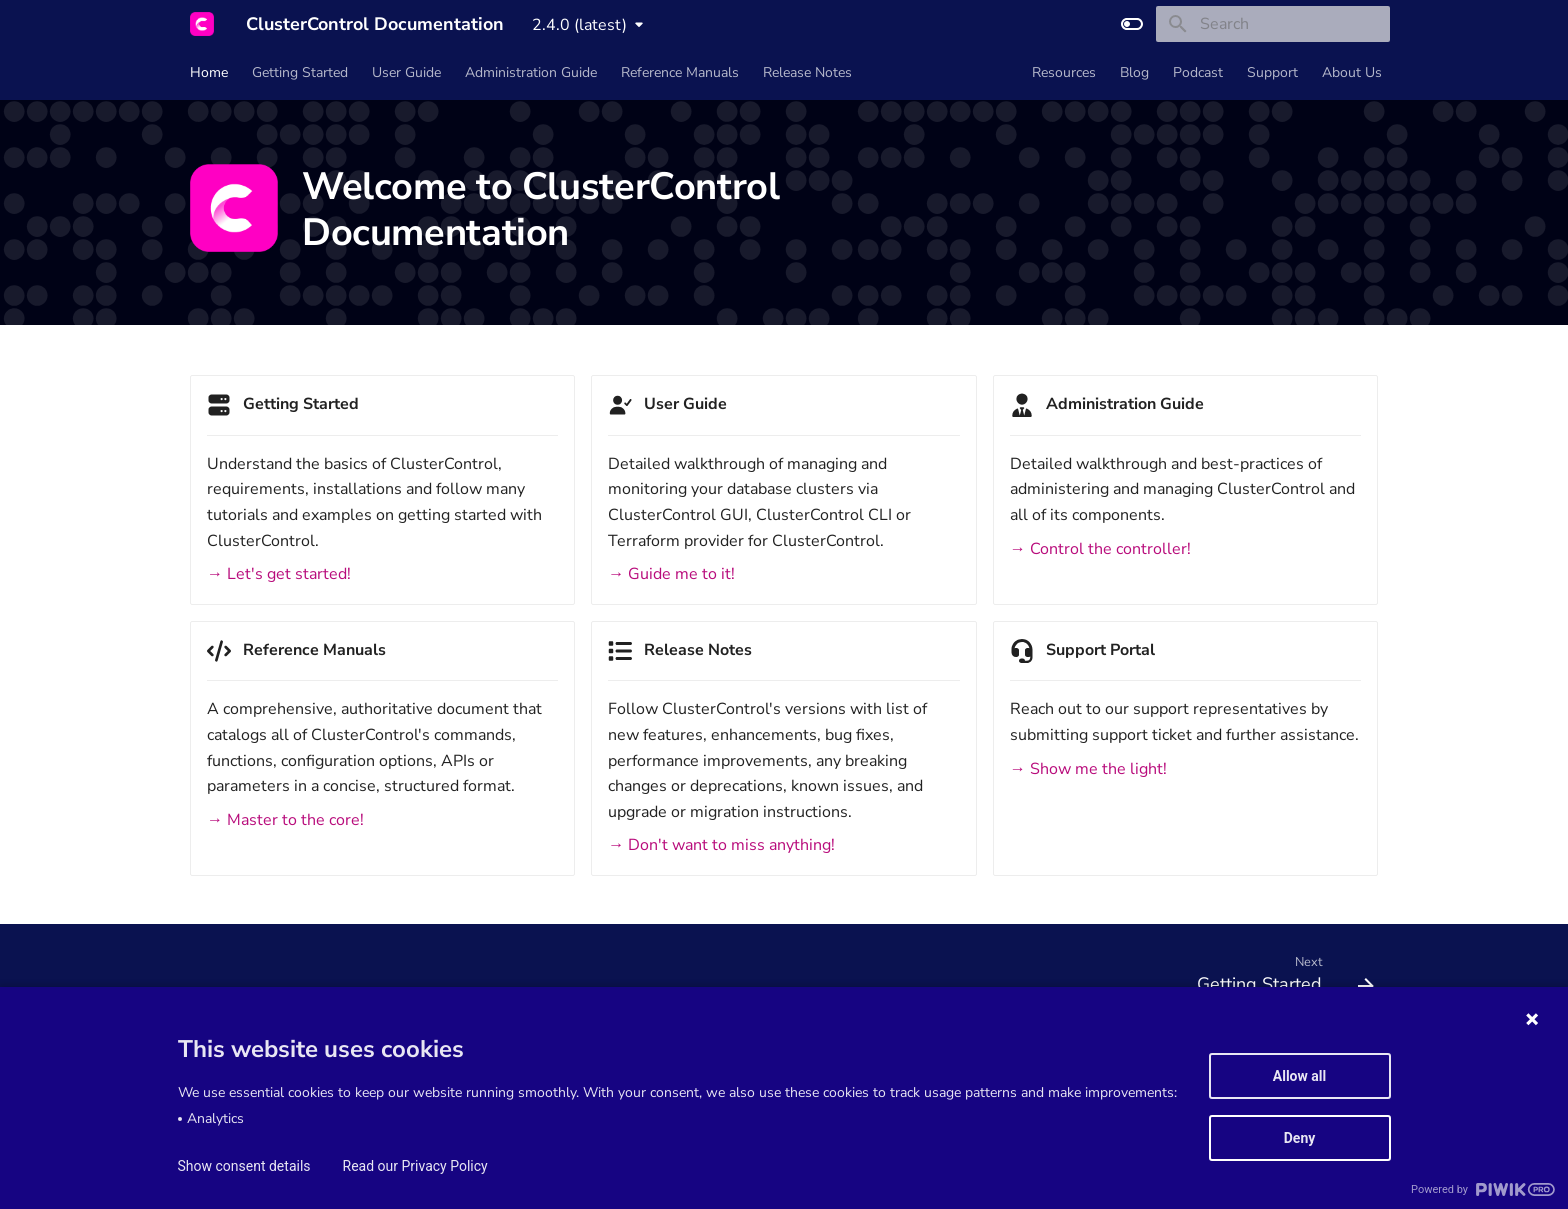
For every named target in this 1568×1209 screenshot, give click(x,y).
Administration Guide (531, 73)
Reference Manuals (680, 73)
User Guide (406, 73)
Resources (1064, 73)
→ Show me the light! (1088, 769)
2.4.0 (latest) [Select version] (579, 25)
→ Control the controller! (1100, 549)
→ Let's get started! (279, 574)
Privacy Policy (674, 1064)
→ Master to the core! (285, 820)
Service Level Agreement (369, 1064)
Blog (1134, 73)
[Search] (1273, 24)
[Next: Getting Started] (1278, 979)
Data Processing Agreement (536, 1064)
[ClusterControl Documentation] (202, 24)
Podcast (1198, 73)
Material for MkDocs (301, 1188)
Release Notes (807, 73)
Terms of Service (232, 1064)
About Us (1352, 73)
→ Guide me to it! (671, 574)
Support (1272, 73)
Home (209, 73)
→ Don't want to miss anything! (721, 845)
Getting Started (300, 73)
